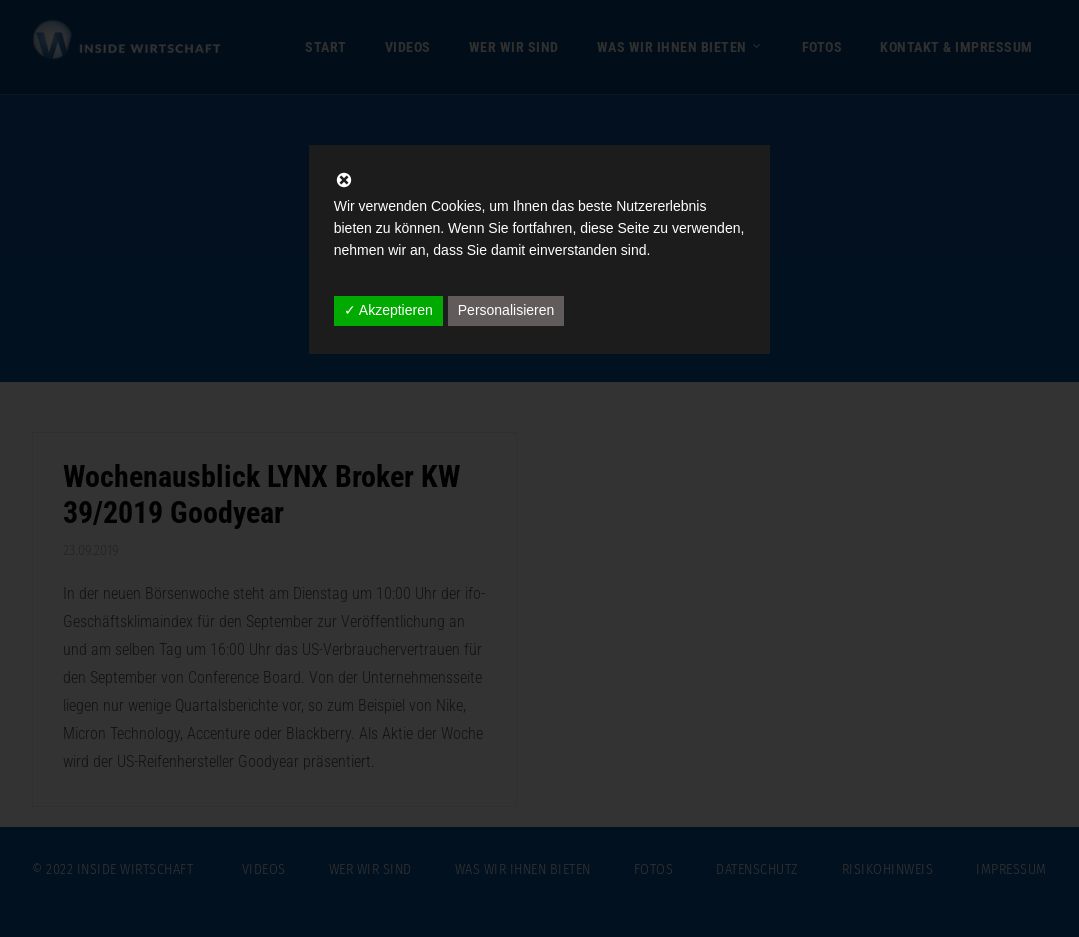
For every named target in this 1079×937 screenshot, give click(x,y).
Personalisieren (506, 310)
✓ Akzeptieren (388, 310)
